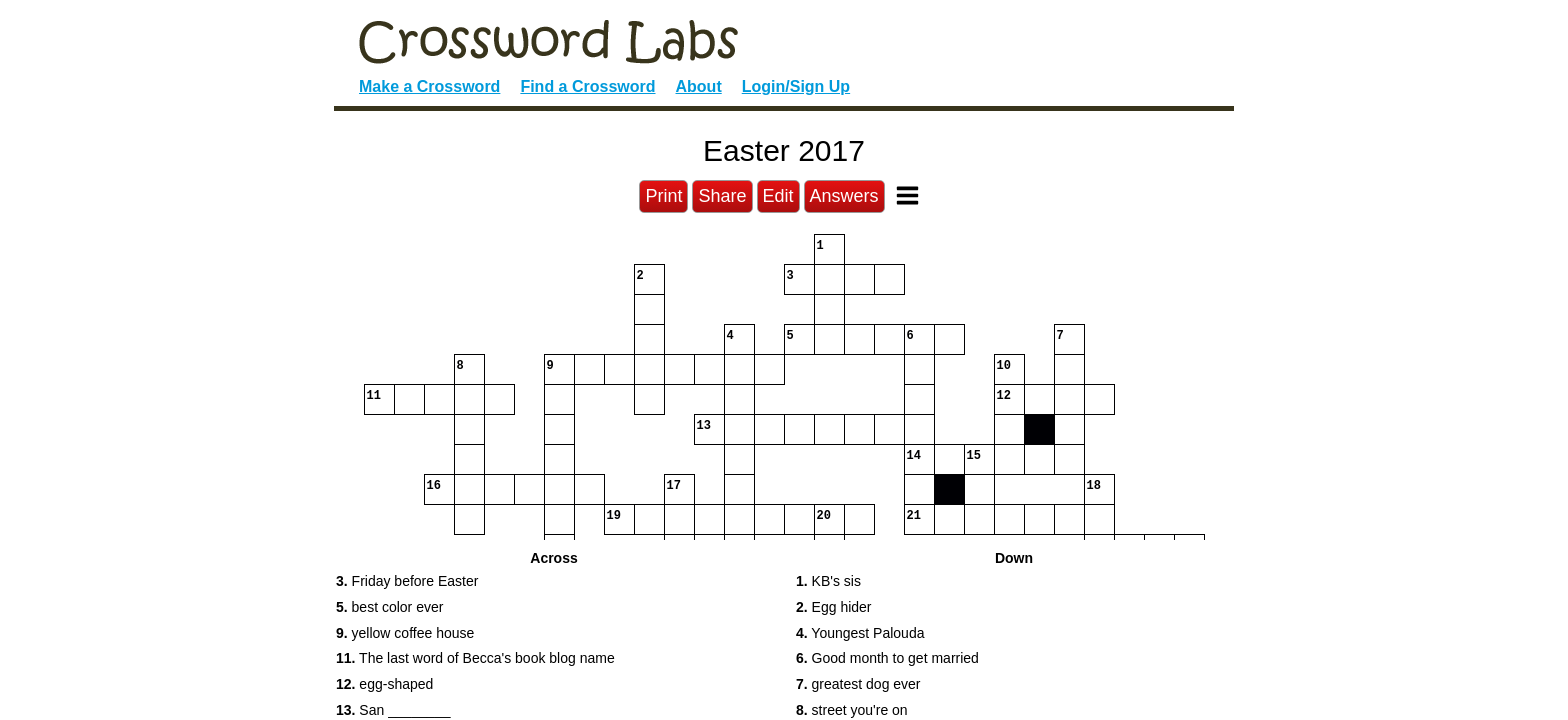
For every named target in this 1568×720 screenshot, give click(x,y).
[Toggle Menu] (907, 195)
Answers (844, 196)
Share (722, 196)
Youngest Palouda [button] (860, 633)
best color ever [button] (389, 607)
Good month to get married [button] (887, 658)
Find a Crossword (587, 86)
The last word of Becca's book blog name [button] (475, 658)
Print (663, 196)
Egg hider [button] (834, 607)
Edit (778, 196)
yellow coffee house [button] (405, 633)
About (699, 86)
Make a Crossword (429, 86)
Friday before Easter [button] (407, 581)
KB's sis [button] (828, 581)
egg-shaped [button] (384, 684)
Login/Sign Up (796, 86)
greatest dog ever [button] (858, 684)
